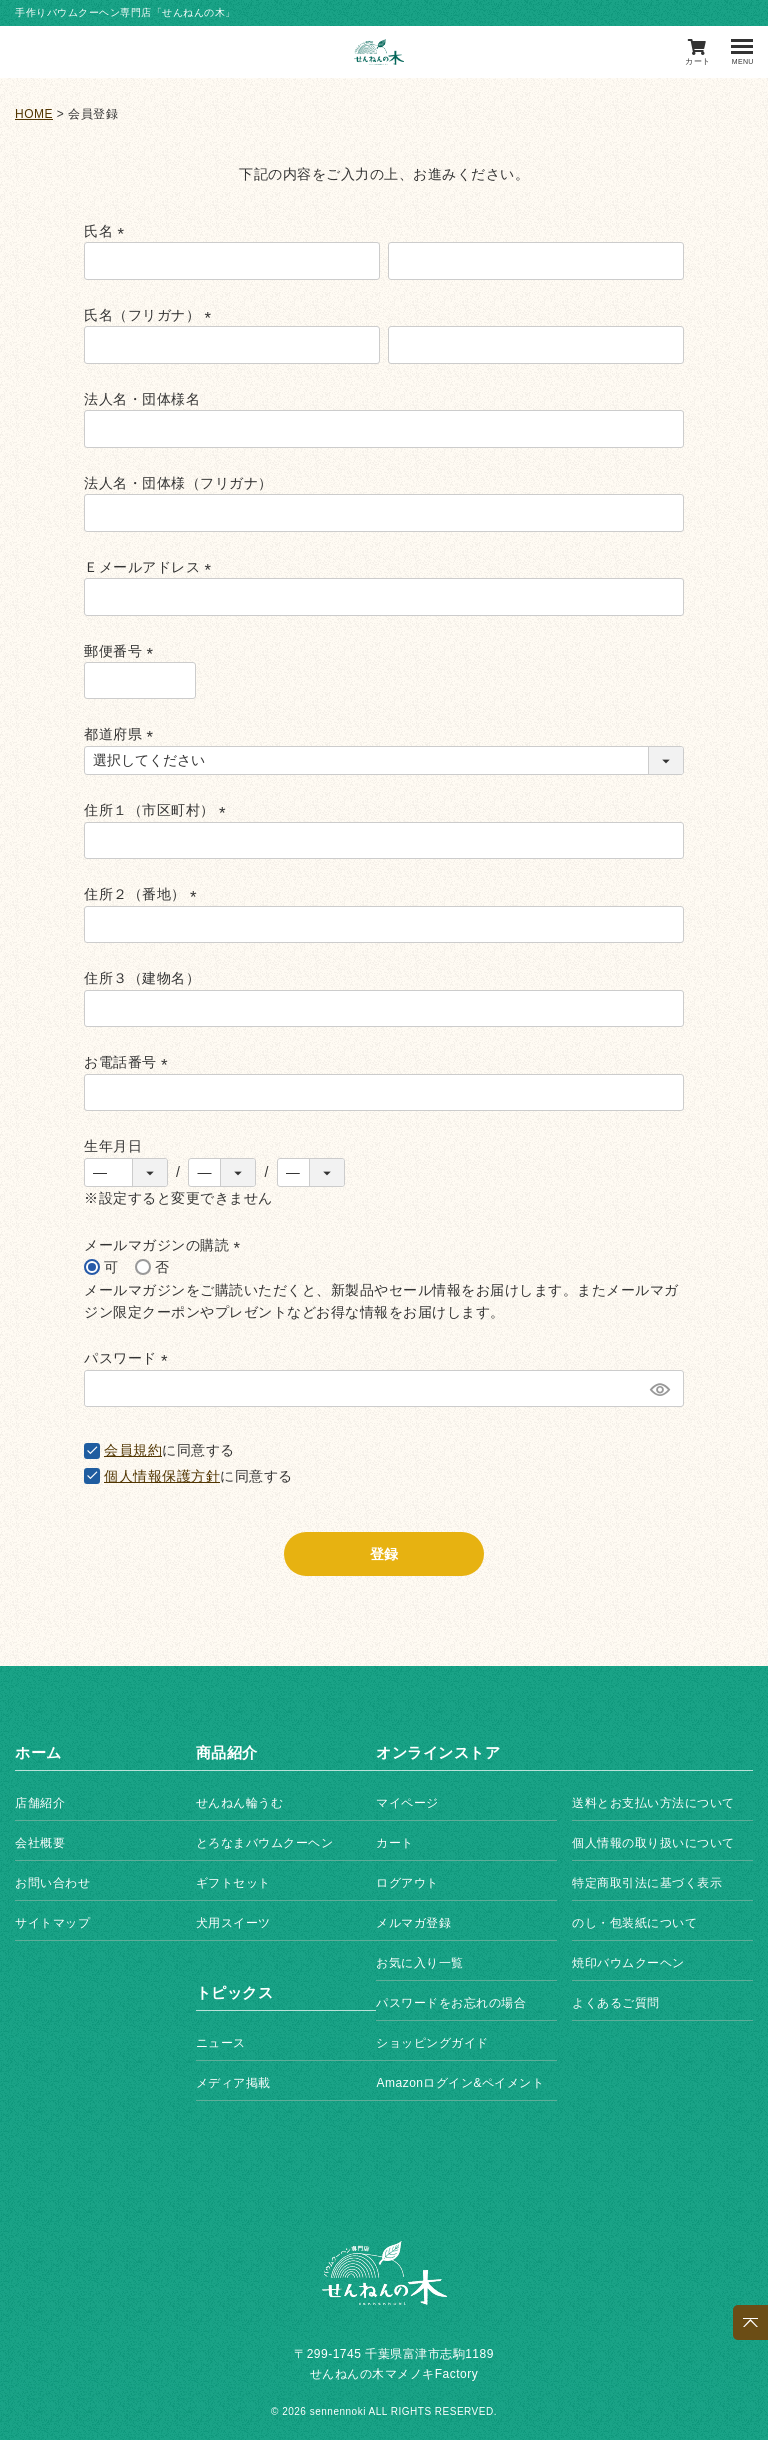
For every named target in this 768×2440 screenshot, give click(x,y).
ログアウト (407, 1883)
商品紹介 (227, 1752)
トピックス (235, 1992)
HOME (34, 114)
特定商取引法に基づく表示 (647, 1883)
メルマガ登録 (413, 1923)
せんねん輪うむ (240, 1803)
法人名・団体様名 (142, 399)
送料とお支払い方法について (653, 1803)
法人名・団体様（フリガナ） (178, 483)
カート (395, 1843)
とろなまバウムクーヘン (265, 1843)
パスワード (129, 1358)
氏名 (107, 231)
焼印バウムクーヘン (628, 1963)
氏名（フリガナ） (151, 315)
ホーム (38, 1752)
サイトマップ (52, 1923)
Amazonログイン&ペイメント (460, 2083)
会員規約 (133, 1450)
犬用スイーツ (233, 1923)
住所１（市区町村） (158, 810)
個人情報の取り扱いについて (653, 1843)
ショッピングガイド (432, 2043)
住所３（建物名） (142, 978)
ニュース (221, 2043)
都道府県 (122, 734)
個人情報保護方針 (162, 1476)
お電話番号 (129, 1062)
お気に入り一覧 (420, 1963)
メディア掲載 (233, 2083)
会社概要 (40, 1843)
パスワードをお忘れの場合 (451, 2003)
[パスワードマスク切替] (659, 1389)
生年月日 (113, 1146)
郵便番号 (122, 651)
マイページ (407, 1803)
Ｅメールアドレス (151, 567)
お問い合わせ (52, 1883)
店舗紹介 (40, 1803)
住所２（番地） (144, 894)
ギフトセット (233, 1883)
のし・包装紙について (634, 1923)
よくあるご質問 (616, 2003)
